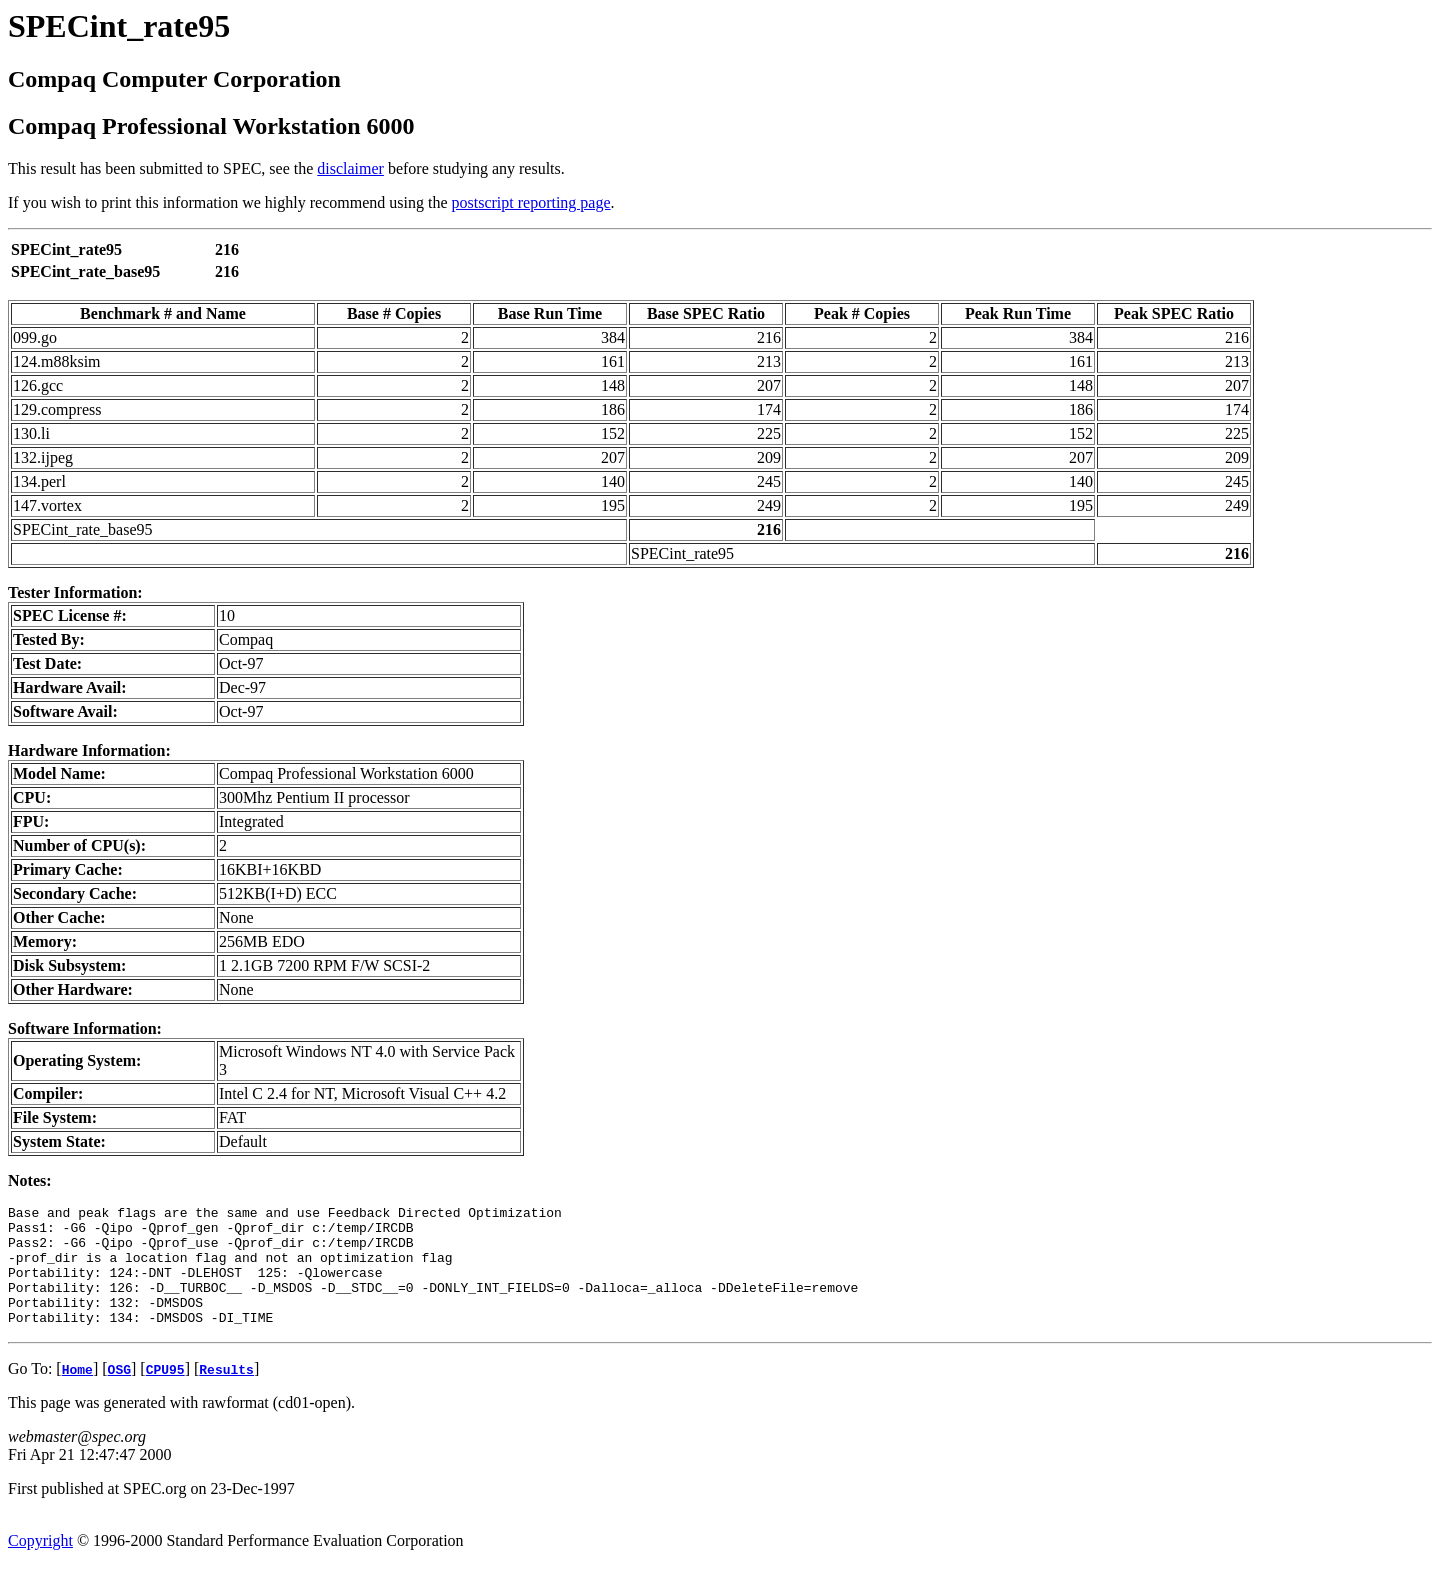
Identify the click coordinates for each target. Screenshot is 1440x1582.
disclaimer (350, 168)
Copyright (40, 1564)
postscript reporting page (531, 202)
